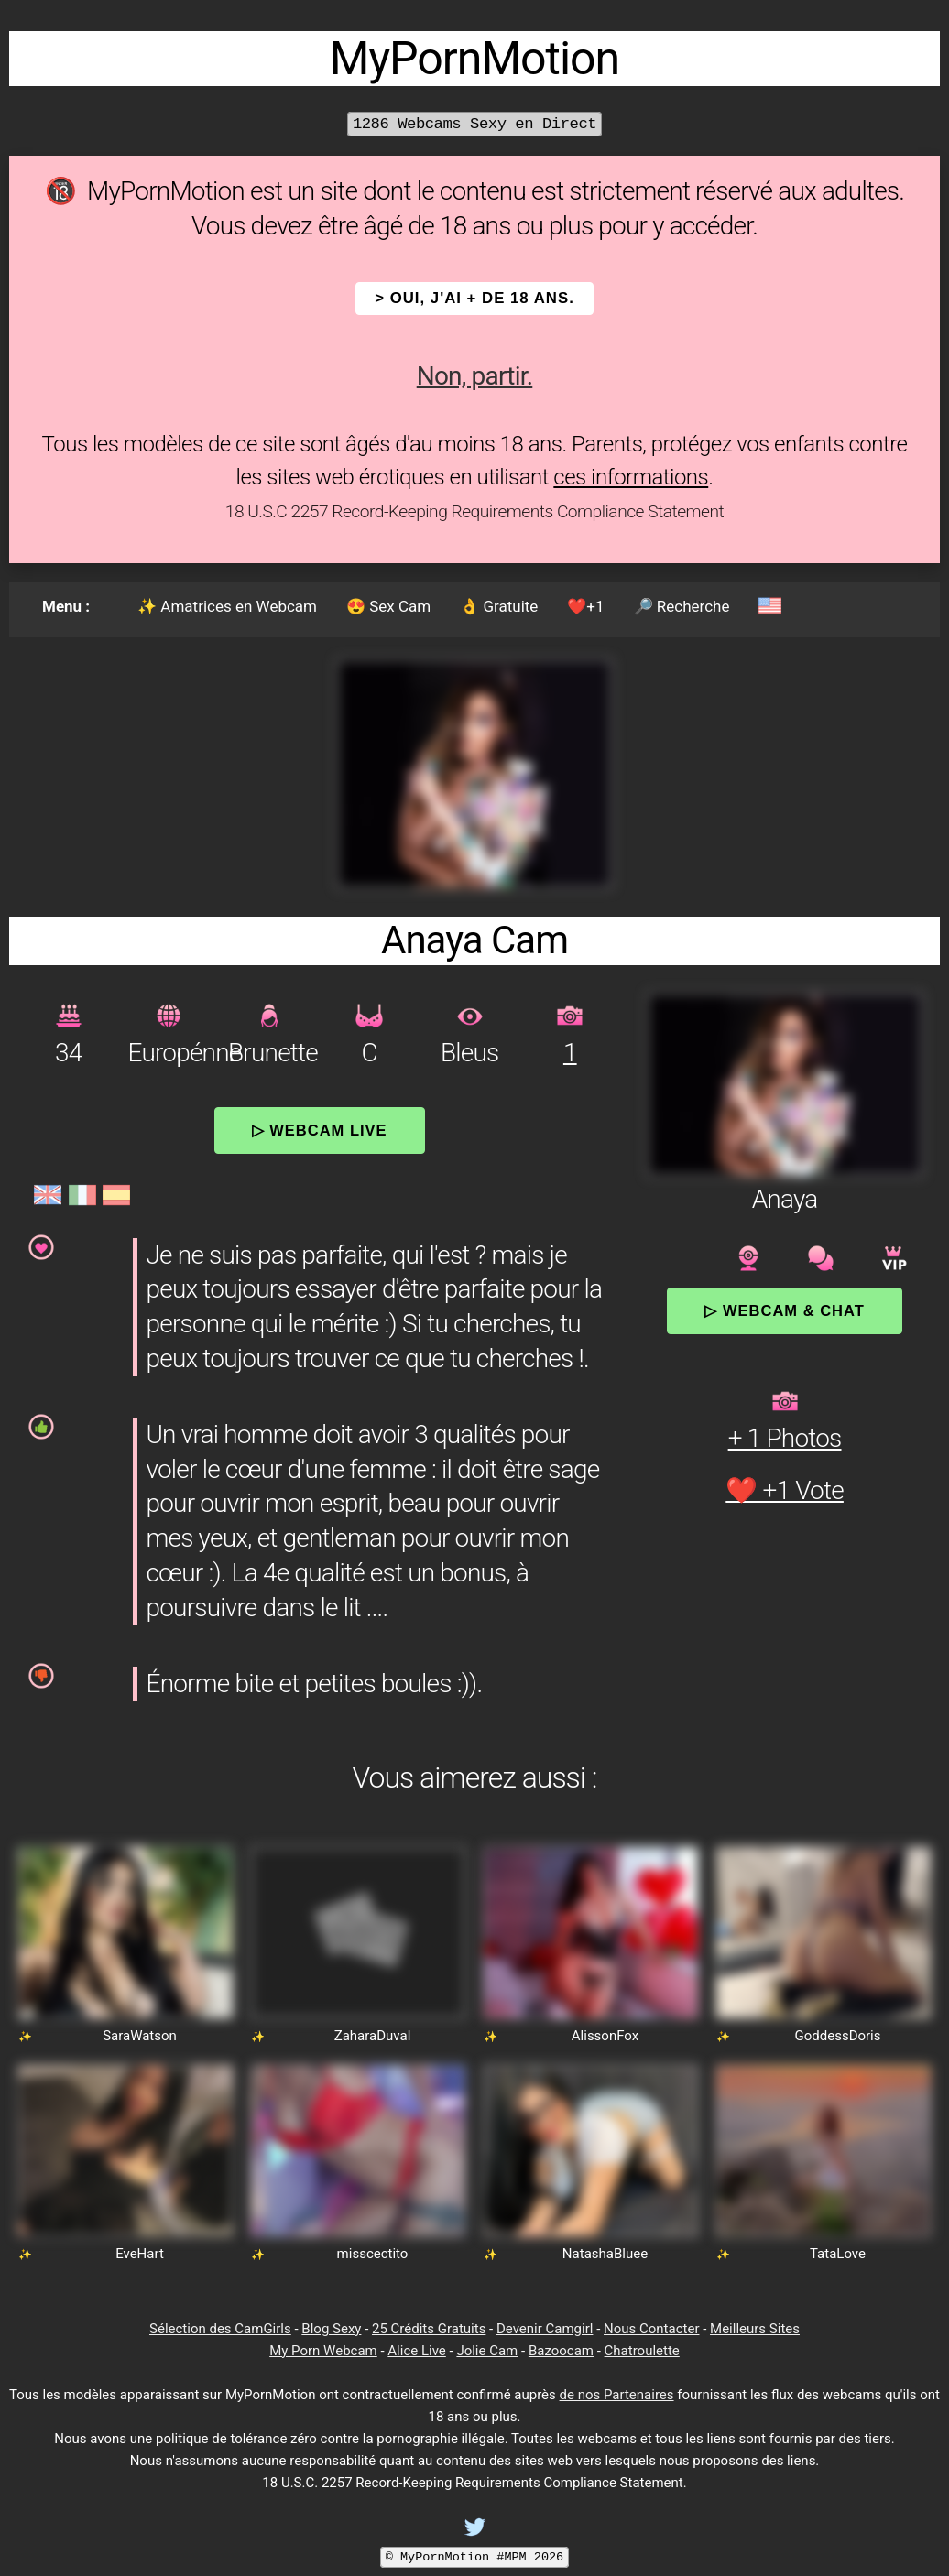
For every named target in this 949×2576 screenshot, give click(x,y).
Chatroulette (642, 2350)
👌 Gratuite (499, 606)
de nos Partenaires (617, 2394)
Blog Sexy (331, 2329)
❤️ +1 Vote (784, 1490)
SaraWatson (140, 2035)
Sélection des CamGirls (220, 2329)
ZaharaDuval (372, 2035)
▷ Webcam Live (319, 1130)
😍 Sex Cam (388, 606)
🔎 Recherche (682, 606)
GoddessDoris (838, 2035)
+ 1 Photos (785, 1438)
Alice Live (416, 2350)
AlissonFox (605, 2035)
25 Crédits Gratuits (428, 2329)
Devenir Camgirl (544, 2329)
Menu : (66, 606)
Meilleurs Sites (755, 2329)
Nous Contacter (651, 2329)
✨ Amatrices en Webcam (227, 606)
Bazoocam (561, 2350)
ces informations (630, 477)
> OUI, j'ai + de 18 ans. (474, 298)
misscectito (373, 2253)
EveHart (139, 2253)
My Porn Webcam (323, 2350)
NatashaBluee (605, 2253)
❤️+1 (585, 606)
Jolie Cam (487, 2350)
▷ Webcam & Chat (784, 1310)
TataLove (838, 2253)
